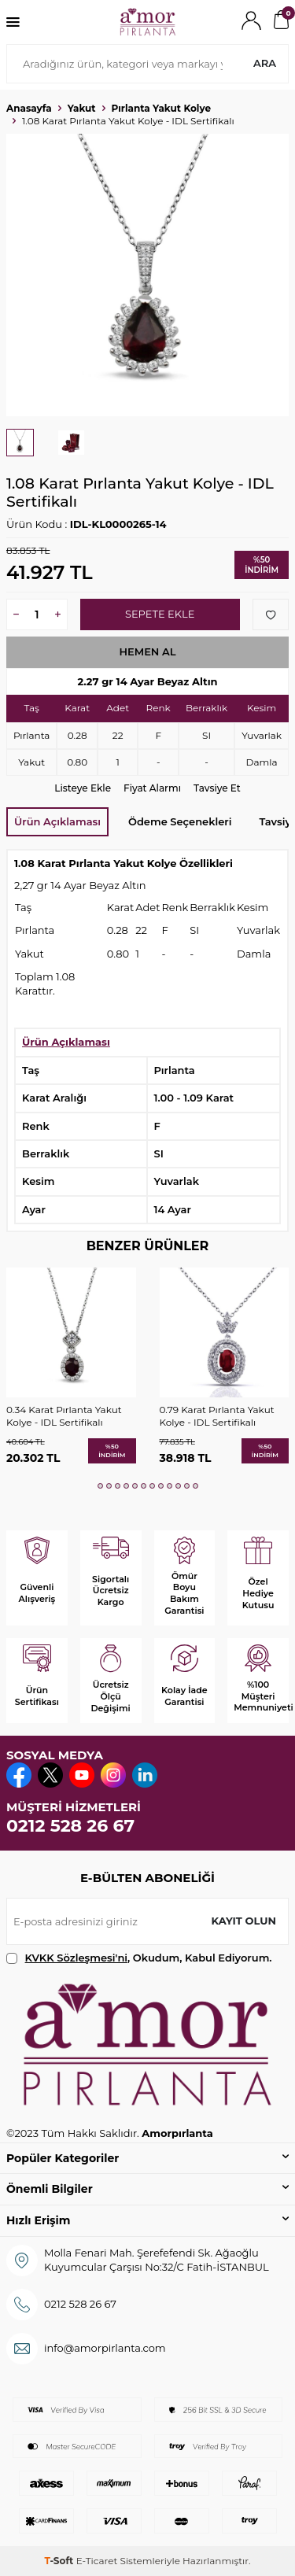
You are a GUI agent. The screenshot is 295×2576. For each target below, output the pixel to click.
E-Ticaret (97, 2561)
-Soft (60, 2561)
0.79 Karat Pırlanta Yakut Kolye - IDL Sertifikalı (217, 1416)
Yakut (82, 108)
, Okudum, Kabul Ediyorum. (139, 1958)
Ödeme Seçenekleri (179, 821)
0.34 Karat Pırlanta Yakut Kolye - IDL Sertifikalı (64, 1416)
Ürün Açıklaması (57, 821)
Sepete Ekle (159, 613)
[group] (147, 275)
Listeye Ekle (82, 788)
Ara (264, 63)
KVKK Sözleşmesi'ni (76, 1957)
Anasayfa (29, 108)
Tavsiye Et (217, 788)
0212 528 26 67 (70, 1825)
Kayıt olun (243, 1920)
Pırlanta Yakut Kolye (161, 108)
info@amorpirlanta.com (105, 2348)
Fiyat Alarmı (152, 788)
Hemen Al (147, 651)
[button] (100, 1486)
